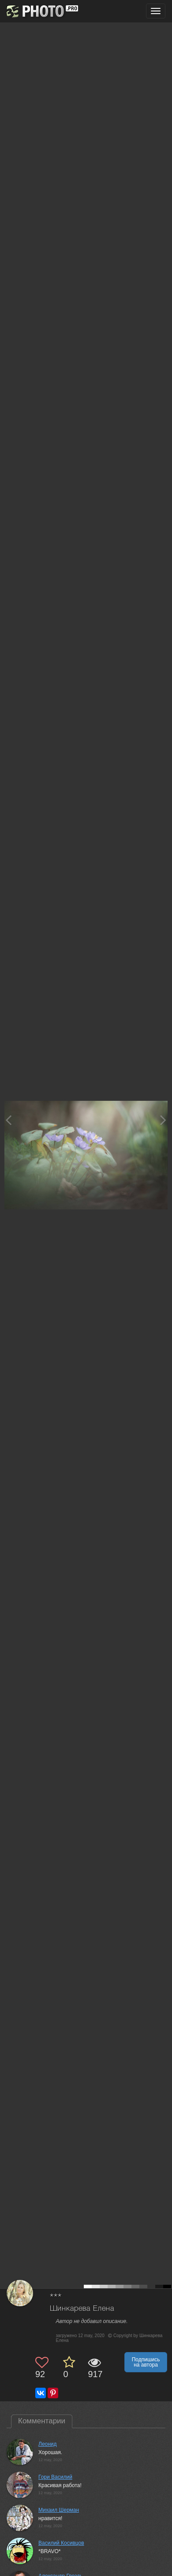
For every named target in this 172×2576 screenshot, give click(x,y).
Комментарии (41, 2421)
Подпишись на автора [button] (146, 2362)
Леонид (47, 2444)
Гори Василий (55, 2477)
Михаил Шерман (58, 2510)
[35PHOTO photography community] (41, 11)
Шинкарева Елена (82, 2308)
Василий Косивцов (61, 2543)
